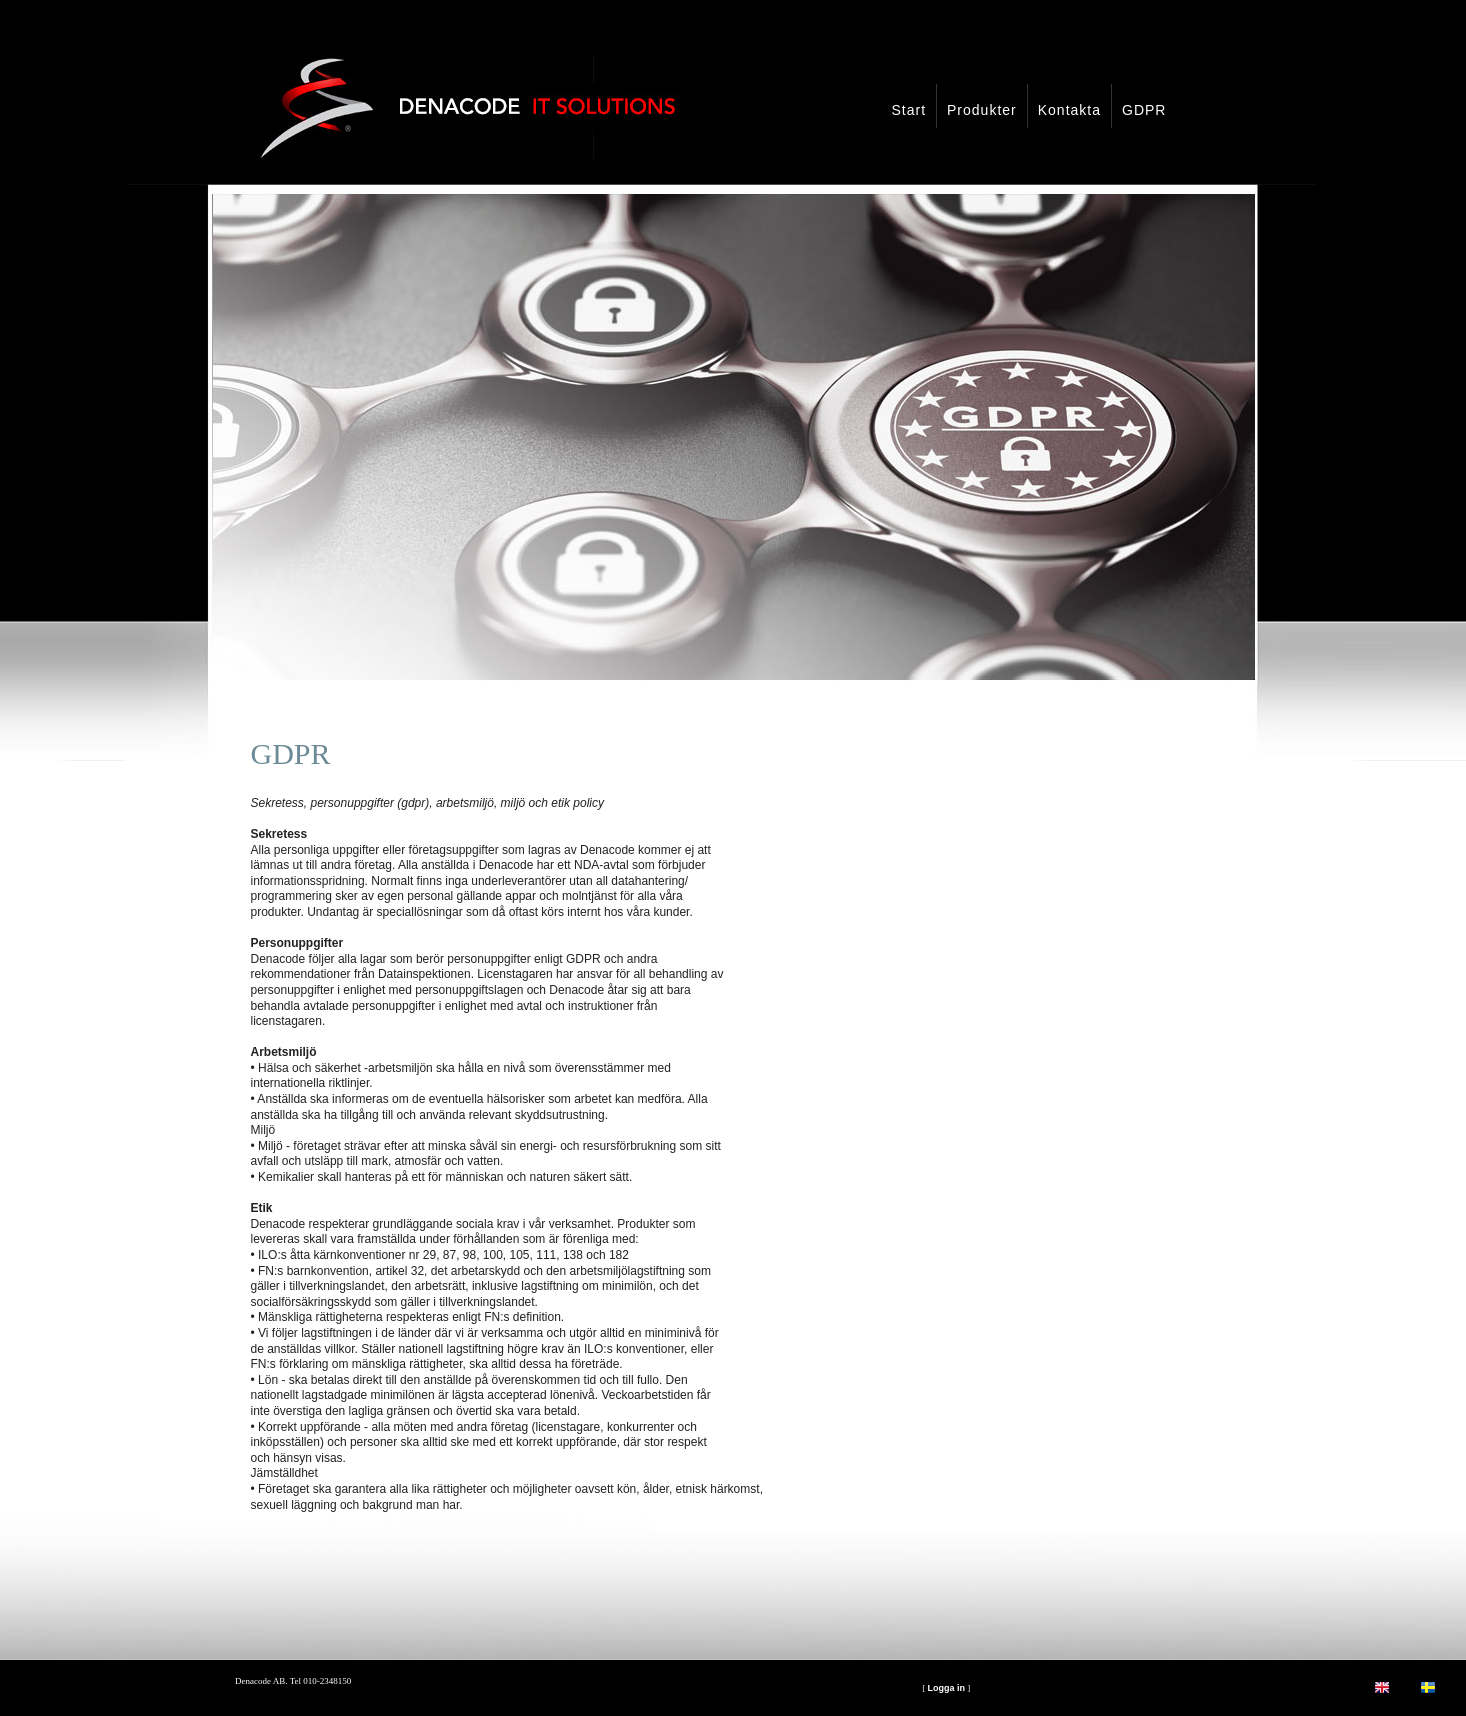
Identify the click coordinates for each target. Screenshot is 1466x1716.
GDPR (1144, 110)
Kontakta (1069, 110)
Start (908, 110)
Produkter (982, 110)
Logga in (946, 1688)
